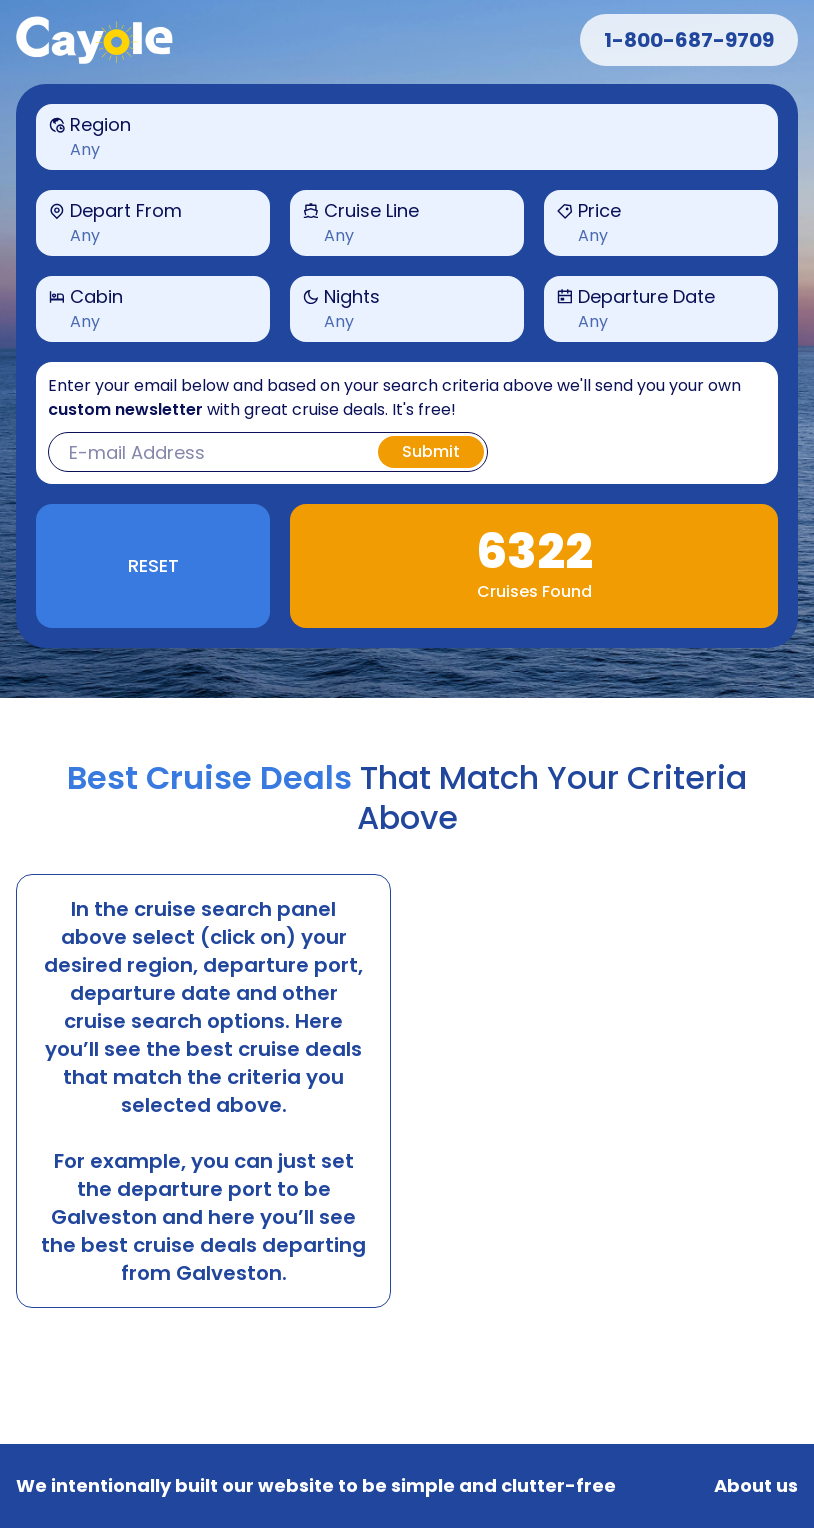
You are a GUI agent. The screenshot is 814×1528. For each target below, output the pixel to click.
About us (756, 1486)
